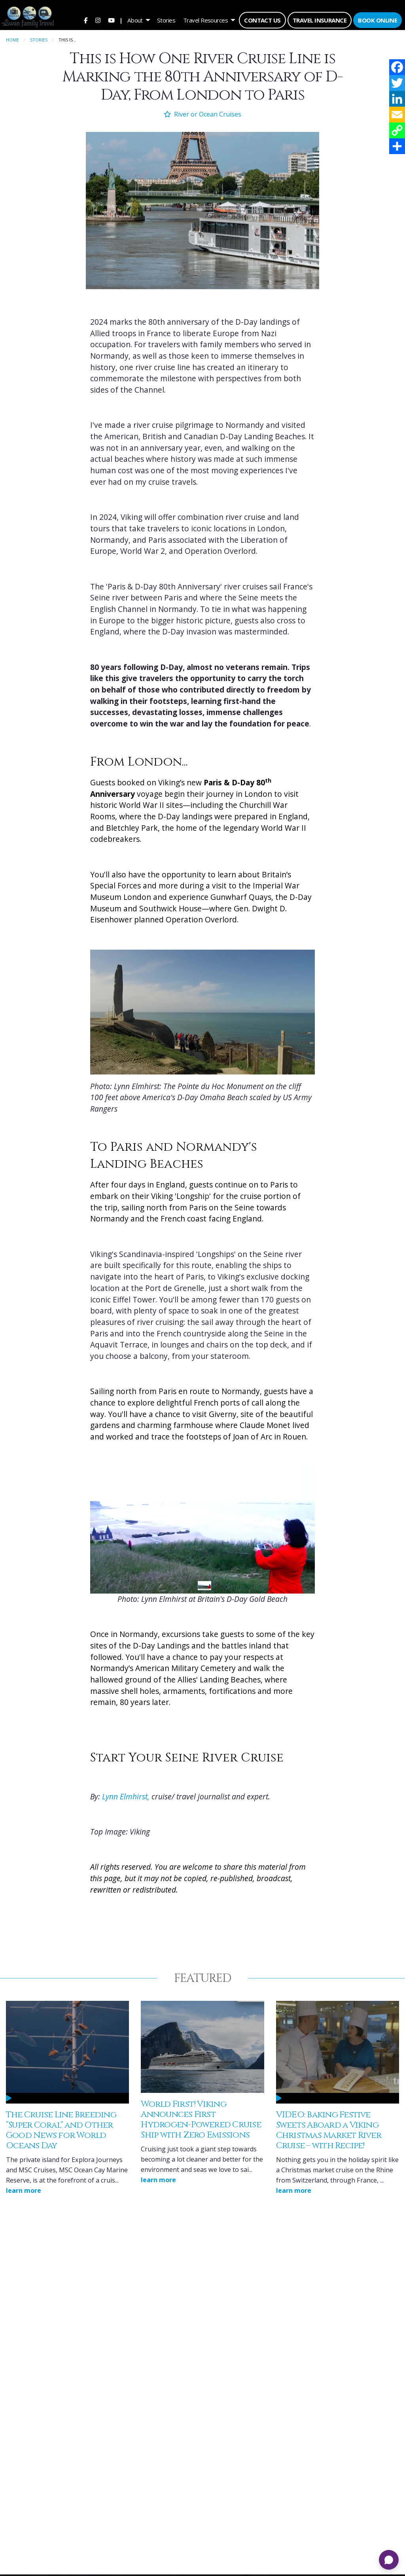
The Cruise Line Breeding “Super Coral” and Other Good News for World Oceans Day (61, 2127)
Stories (166, 20)
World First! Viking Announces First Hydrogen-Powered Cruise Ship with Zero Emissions (201, 2116)
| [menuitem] (121, 20)
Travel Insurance (319, 20)
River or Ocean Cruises (202, 110)
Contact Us (262, 20)
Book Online (377, 20)
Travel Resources (205, 20)
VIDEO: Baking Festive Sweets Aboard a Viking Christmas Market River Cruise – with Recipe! (328, 2127)
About (135, 20)
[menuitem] (85, 20)
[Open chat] (389, 2560)
